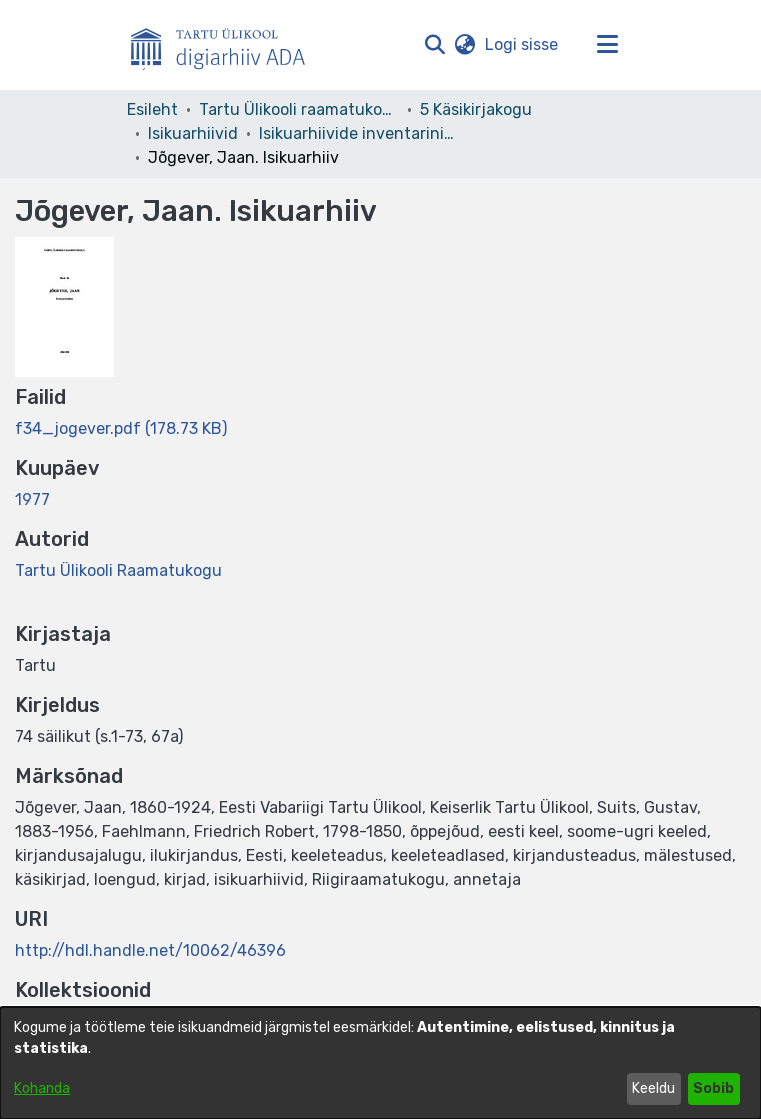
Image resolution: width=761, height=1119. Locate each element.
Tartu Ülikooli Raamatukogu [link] (118, 570)
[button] (435, 45)
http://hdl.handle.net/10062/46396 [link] (150, 950)
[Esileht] (226, 45)
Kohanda (42, 1088)
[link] (121, 428)
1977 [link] (32, 499)
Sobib (713, 1088)
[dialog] (380, 1063)
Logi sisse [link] (522, 44)
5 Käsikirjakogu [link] (476, 109)
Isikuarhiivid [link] (193, 133)
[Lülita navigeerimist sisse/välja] (608, 45)
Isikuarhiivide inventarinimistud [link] (359, 133)
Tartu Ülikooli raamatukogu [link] (299, 109)
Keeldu (653, 1088)
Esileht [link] (152, 109)
